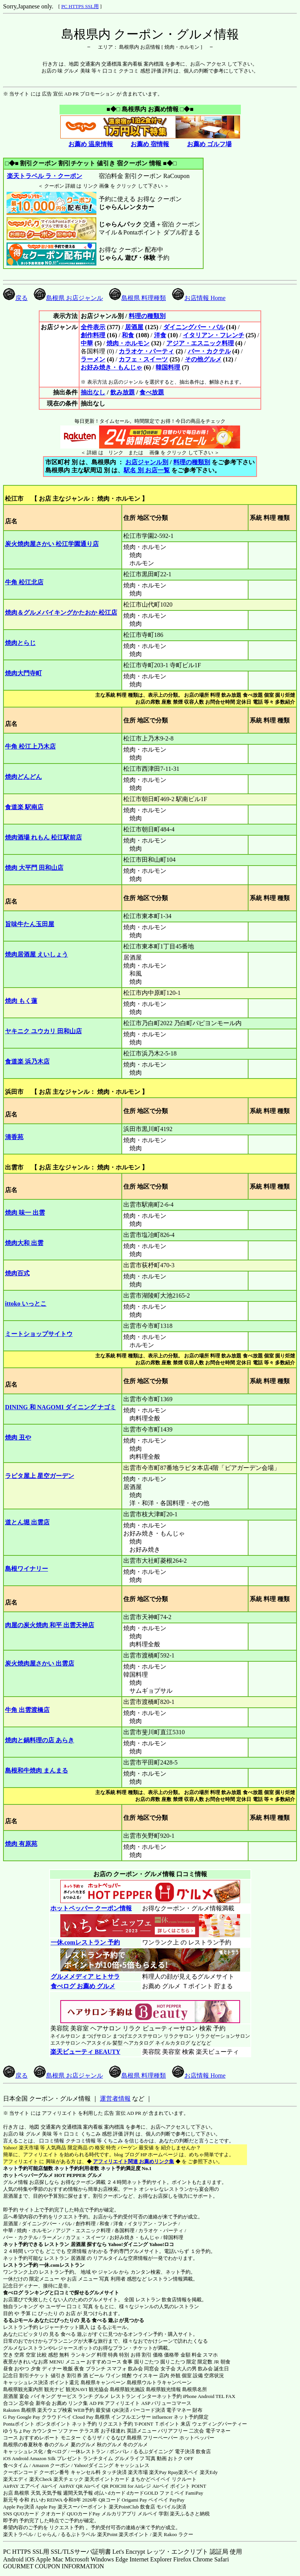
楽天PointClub (124, 2507)
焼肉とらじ (20, 643)
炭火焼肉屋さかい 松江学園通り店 (52, 544)
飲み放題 (122, 392)
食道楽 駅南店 (24, 807)
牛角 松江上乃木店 (30, 746)
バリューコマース (171, 2403)
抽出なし (93, 392)
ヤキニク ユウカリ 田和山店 (43, 1031)
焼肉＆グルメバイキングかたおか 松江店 (61, 612)
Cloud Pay (83, 2417)
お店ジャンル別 (146, 462)
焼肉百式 (17, 1273)
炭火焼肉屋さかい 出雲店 (39, 1663)
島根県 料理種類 (137, 298)
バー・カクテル (209, 351)
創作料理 (93, 335)
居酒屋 (134, 327)
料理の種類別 (147, 316)
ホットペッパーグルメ (28, 2175)
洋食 (160, 335)
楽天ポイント (134, 2534)
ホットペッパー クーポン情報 (91, 1908)
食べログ (13, 2293)
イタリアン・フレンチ (213, 335)
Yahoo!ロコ (161, 2244)
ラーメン (93, 359)
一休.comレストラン (61, 2265)
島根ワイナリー (26, 1568)
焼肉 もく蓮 (21, 1001)
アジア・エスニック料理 (200, 343)
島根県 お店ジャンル (68, 298)
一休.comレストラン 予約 (85, 1942)
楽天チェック (68, 2479)
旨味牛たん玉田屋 (29, 924)
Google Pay (28, 2417)
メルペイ (147, 2514)
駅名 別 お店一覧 (147, 470)
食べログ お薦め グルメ (82, 1986)
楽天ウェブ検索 (54, 2410)
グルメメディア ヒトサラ (85, 1976)
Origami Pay (134, 2500)
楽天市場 (138, 2472)
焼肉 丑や (18, 1437)
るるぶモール (18, 2320)
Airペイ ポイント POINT (179, 2486)
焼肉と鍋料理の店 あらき (39, 1740)
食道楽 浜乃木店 (27, 1061)
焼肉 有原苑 (21, 1843)
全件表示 (93, 327)
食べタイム (15, 2465)
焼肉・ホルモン (127, 343)
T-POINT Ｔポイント (156, 2424)
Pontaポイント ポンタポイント (37, 2424)
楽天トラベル (18, 2534)
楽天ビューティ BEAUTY (85, 2051)
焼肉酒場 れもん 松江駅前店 (43, 837)
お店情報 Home (198, 298)
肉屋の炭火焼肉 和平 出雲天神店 (49, 1625)
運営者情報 (115, 2098)
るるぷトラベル (78, 2534)
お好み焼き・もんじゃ (111, 367)
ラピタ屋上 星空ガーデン (39, 1476)
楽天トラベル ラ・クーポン (44, 176)
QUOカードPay (83, 2514)
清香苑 (14, 1137)
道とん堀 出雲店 (27, 1522)
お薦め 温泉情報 (90, 144)
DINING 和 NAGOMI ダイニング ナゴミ (60, 1407)
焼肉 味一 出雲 (25, 1212)
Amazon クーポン (51, 2465)
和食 (128, 335)
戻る (15, 298)
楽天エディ (15, 2479)
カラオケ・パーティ (146, 351)
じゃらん (47, 2534)
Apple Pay (45, 2507)
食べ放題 (151, 392)
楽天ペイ (188, 2472)
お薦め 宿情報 (150, 144)
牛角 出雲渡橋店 (27, 1710)
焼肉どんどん (23, 776)
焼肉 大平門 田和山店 (34, 867)
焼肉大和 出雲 (24, 1243)
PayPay (176, 2500)
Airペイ (49, 2486)
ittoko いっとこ (25, 1303)
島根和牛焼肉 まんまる (36, 1770)
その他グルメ (203, 359)
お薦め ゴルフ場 (209, 144)
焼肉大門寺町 (23, 673)
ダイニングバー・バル (194, 327)
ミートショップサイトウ (39, 1334)
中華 (87, 343)
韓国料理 (168, 367)
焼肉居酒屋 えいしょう (36, 954)
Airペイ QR (96, 2486)
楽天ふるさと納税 (190, 2514)
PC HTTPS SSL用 (80, 6)
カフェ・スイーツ (143, 359)
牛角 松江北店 (24, 582)
